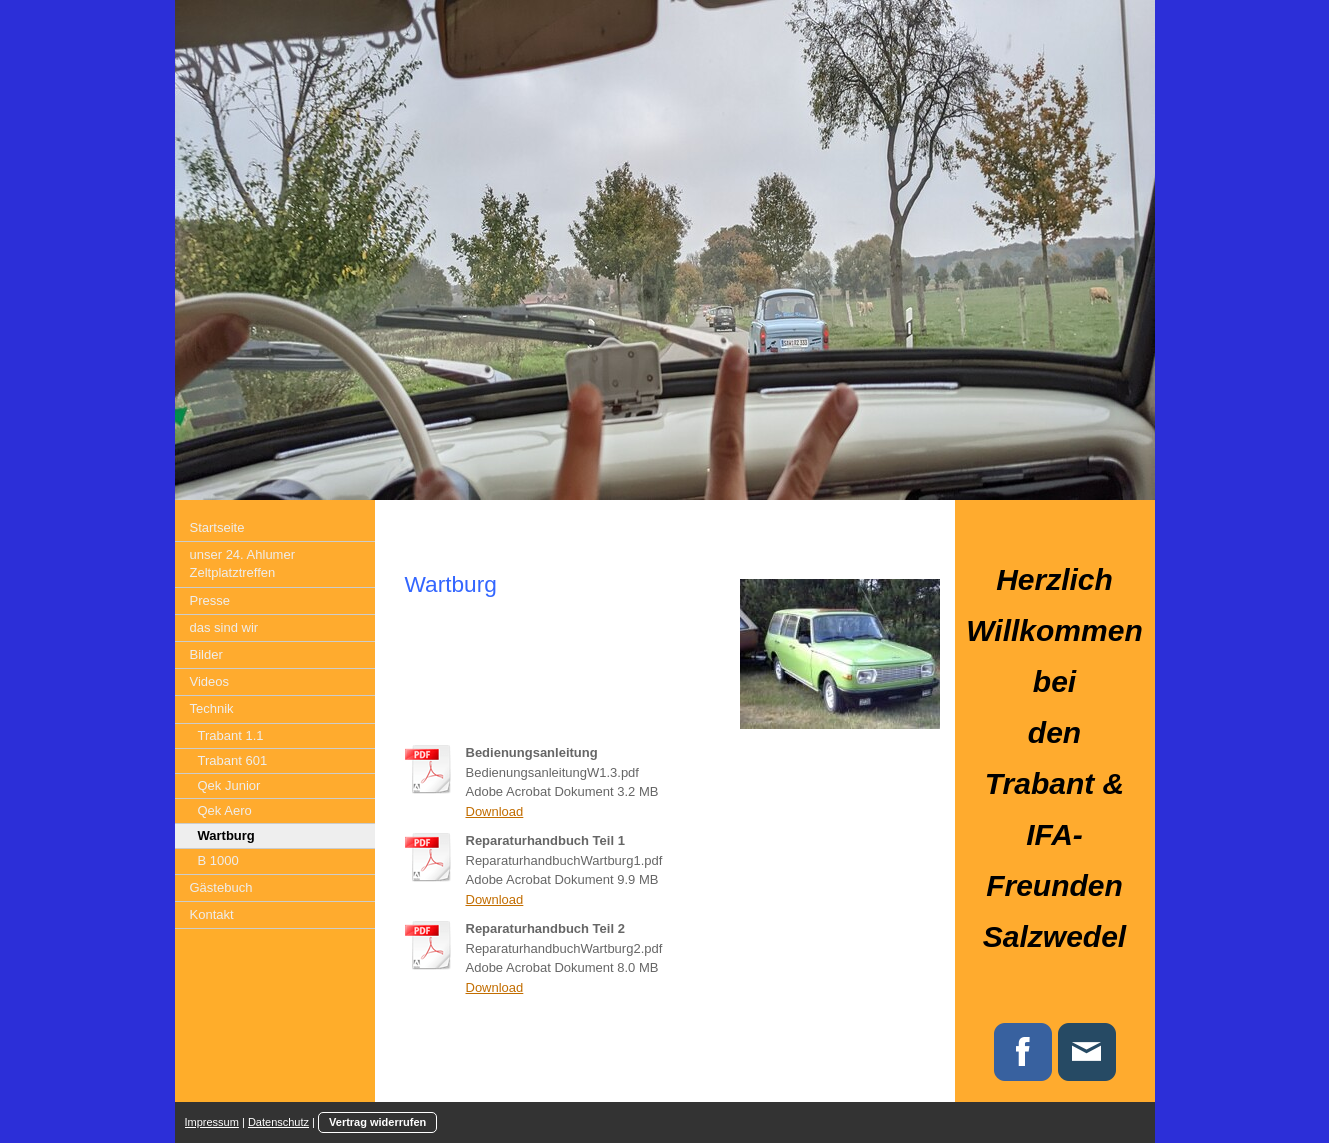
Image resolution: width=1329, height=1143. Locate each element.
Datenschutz (278, 1122)
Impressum (212, 1122)
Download (495, 811)
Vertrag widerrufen (377, 1122)
